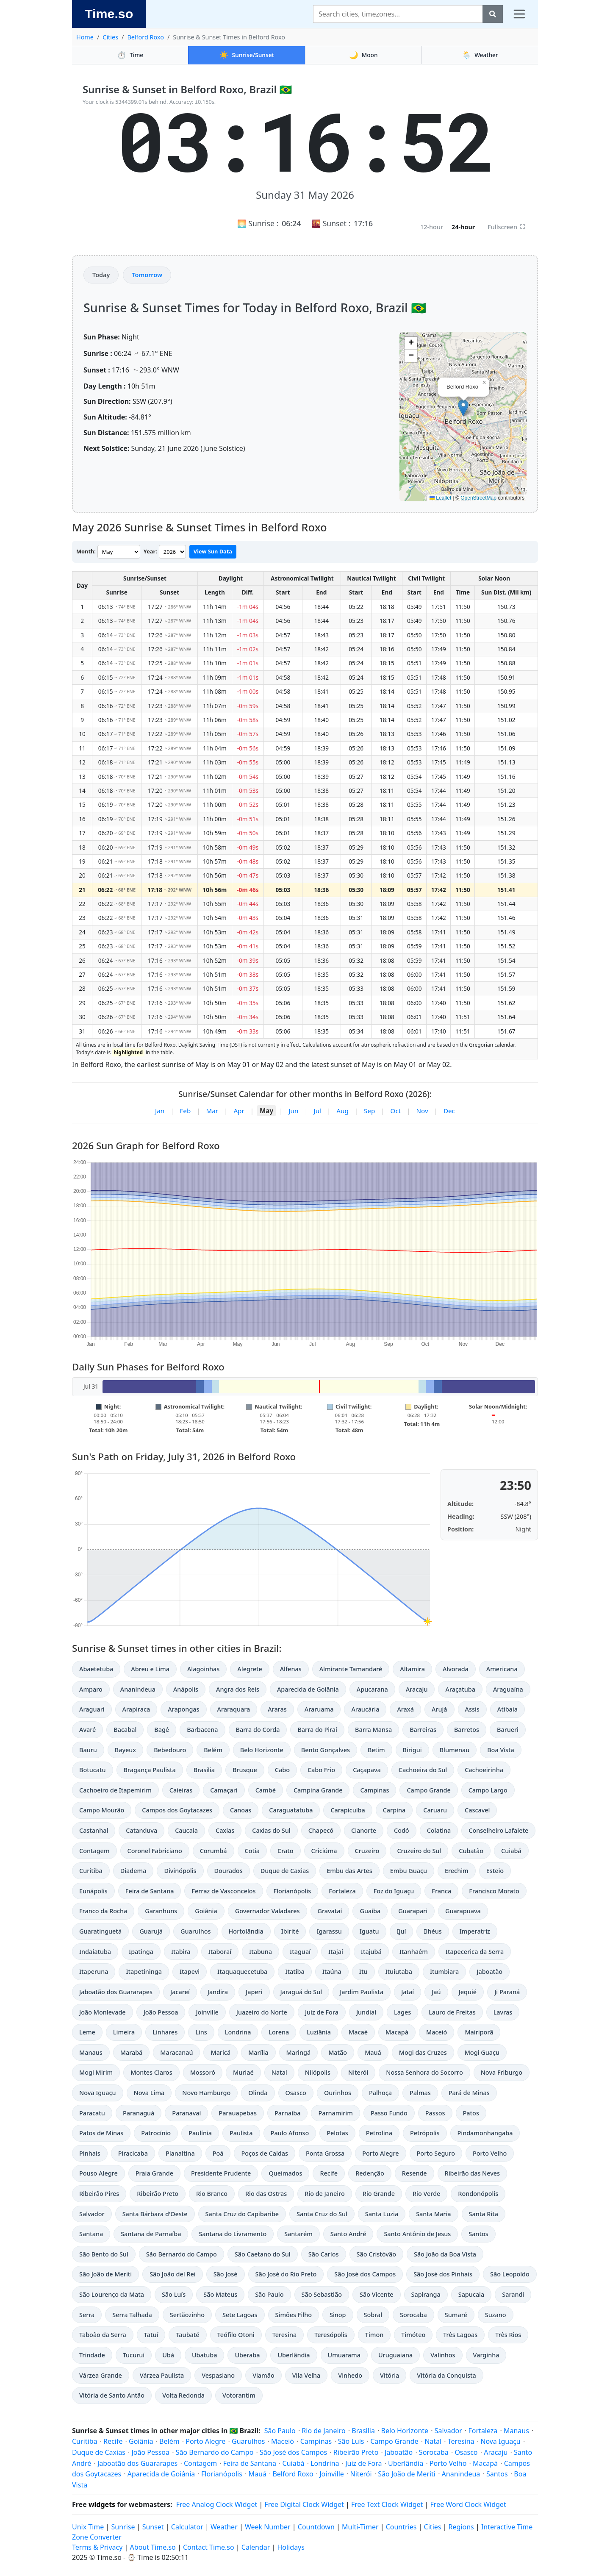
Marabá (131, 2052)
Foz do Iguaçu (394, 1891)
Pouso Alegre (98, 2173)
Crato (285, 1851)
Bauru (88, 1750)
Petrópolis (425, 2133)
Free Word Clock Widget (468, 2504)
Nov (422, 1110)
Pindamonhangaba (485, 2133)
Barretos (466, 1730)
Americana (502, 1669)
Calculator (187, 2527)
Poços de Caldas (264, 2153)
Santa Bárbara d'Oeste (155, 2214)
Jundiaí (366, 2012)
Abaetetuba (96, 1669)
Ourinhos (337, 2093)
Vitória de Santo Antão (111, 2395)
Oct (396, 1110)
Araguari (92, 1709)
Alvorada (456, 1669)
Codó (401, 1830)
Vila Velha (306, 2375)
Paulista (241, 2133)
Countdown (316, 2527)
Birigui (412, 1750)
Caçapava (367, 1770)
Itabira (181, 1952)
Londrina (238, 2032)
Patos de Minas (101, 2133)
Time (130, 55)
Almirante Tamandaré (351, 1669)
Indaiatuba (95, 1952)
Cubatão (471, 1851)
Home (85, 37)
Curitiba (91, 1871)
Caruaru (435, 1810)
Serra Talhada (132, 2315)
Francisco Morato (494, 1891)
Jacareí (180, 1992)
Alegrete (249, 1669)
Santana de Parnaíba (151, 2234)
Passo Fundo (389, 2113)
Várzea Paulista (162, 2375)
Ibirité (290, 1931)
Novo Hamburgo (206, 2093)
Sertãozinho (187, 2315)
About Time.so (153, 2547)
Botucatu (92, 1770)
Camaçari (224, 1790)
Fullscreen (506, 227)
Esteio (495, 1871)
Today (101, 275)
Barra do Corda (258, 1730)
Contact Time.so (208, 2547)
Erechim (457, 1871)
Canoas (240, 1810)
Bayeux (125, 1750)
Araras (277, 1709)
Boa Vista (500, 1750)
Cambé (265, 1790)
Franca (441, 1891)
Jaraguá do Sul (301, 1992)
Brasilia (204, 1770)
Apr (238, 1110)
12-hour (431, 227)
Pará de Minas (469, 2093)
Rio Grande (379, 2194)
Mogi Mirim (96, 2072)
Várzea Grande (100, 2375)
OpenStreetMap (478, 498)
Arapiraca (136, 1709)
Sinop (338, 2315)
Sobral (373, 2315)
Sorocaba (413, 2315)
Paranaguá (138, 2113)
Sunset (153, 2527)
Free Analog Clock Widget (217, 2504)
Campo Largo (488, 1790)
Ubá (168, 2355)
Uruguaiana (395, 2355)
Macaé (358, 2032)
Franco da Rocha (103, 1911)
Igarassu (328, 1931)
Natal (279, 2072)
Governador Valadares (267, 1911)
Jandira (218, 1992)
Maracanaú (176, 2052)
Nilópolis (317, 2072)
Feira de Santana (149, 1891)
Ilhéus (432, 1931)
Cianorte (363, 1830)
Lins (201, 2032)
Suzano (495, 2315)
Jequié (468, 1992)
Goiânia (206, 1911)
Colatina (439, 1830)
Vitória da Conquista (446, 2375)
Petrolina (379, 2133)
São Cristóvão (376, 2254)
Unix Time (88, 2527)
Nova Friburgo (501, 2072)
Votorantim (238, 2395)
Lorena (279, 2032)
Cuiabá (511, 1851)
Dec (449, 1110)
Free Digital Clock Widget (304, 2504)
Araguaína (508, 1689)
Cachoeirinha (484, 1770)
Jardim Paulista (361, 1992)
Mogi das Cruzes (423, 2052)
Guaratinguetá (100, 1931)
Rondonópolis (478, 2194)
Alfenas (291, 1669)
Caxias (225, 1830)
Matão (337, 2052)
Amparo (91, 1689)
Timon (374, 2335)
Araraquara (233, 1709)
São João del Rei (172, 2274)
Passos (435, 2113)
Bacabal (125, 1730)
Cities (110, 37)
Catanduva (141, 1830)
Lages (402, 2012)
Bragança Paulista (150, 1770)
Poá (218, 2153)
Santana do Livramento (232, 2234)
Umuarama (344, 2355)
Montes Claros (151, 2072)
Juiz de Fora (321, 2012)
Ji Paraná (507, 1992)
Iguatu (369, 1931)
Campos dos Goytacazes (177, 1810)
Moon (363, 55)
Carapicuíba (347, 1810)
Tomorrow (147, 275)
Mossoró (202, 2072)
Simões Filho (293, 2315)
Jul (317, 1110)
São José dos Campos (365, 2274)
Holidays (291, 2547)
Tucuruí (133, 2355)
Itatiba (294, 1971)
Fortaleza (342, 1891)
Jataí (407, 1992)
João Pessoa (161, 2012)
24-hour (463, 227)
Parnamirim (335, 2113)
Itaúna (331, 1971)
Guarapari (412, 1911)
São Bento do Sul (103, 2254)
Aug (342, 1110)
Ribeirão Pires (99, 2194)
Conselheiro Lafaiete (498, 1830)
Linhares (164, 2032)
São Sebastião (322, 2294)
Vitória (389, 2375)
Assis (472, 1709)
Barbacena (202, 1730)
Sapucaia (471, 2294)
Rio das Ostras (266, 2194)
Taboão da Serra (102, 2335)
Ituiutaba (398, 1971)
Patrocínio (156, 2133)
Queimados (285, 2173)
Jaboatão (489, 1971)
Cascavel (477, 1810)
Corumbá (213, 1851)
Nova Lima (149, 2093)
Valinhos (442, 2355)
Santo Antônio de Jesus (417, 2234)
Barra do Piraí (317, 1730)
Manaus (91, 2052)
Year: (150, 551)
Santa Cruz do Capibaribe (242, 2214)
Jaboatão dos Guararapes (115, 1992)
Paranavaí (186, 2113)
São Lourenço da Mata (111, 2294)
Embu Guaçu (408, 1871)
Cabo (282, 1770)
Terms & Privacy (97, 2547)
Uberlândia (293, 2355)
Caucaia (186, 1830)
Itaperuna (93, 1971)
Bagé (161, 1730)
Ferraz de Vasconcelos (223, 1891)
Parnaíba (287, 2113)
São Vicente (377, 2294)
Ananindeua (137, 1689)
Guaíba (370, 1911)
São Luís (174, 2294)
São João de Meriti (105, 2274)
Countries (401, 2527)
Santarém (298, 2234)
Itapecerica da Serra (475, 1952)
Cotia (252, 1851)
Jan (159, 1110)
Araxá (405, 1709)
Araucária (365, 1709)
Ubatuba (204, 2355)
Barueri (507, 1730)
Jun (293, 1110)
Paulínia (200, 2133)
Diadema (133, 1871)
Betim (376, 1750)
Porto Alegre (380, 2153)
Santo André (348, 2234)
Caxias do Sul (271, 1830)
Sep (369, 1110)
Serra (86, 2315)
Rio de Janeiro (325, 2194)
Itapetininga (144, 1971)
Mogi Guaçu (482, 2052)
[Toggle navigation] (519, 14)
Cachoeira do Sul (423, 1770)
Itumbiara (444, 1971)
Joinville (207, 2012)
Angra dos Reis (237, 1689)
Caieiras (180, 1790)
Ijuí (401, 1931)
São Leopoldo (510, 2274)
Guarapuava (463, 1911)
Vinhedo (350, 2375)
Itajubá (371, 1952)
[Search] (397, 14)
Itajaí (335, 1952)
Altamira (412, 1669)
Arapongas (183, 1709)
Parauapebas (238, 2113)
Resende (414, 2173)
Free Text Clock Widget (387, 2504)
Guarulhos (195, 1931)
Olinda (257, 2093)
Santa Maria (433, 2214)
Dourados (228, 1871)
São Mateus (220, 2294)
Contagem (94, 1851)
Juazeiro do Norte (261, 2012)
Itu (363, 1971)
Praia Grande (154, 2173)
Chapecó (320, 1830)
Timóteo (413, 2335)
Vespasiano (218, 2375)
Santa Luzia (381, 2214)
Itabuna (260, 1952)
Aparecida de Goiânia (308, 1689)
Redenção (369, 2173)
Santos (478, 2234)
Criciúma (324, 1851)
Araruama (319, 1709)
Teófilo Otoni (236, 2335)
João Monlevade (102, 2012)
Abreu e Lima (150, 1669)
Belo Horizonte (261, 1750)
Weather (480, 55)
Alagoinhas (203, 1669)
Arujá (439, 1709)
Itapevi (190, 1971)
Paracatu (92, 2113)
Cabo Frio (321, 1770)
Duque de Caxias (285, 1871)
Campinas (374, 1790)
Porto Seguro (436, 2153)
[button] (463, 408)
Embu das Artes (349, 1871)
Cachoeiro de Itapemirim (115, 1790)
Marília (258, 2052)
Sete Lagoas (240, 2315)
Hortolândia (246, 1931)
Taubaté (187, 2335)
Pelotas (337, 2133)
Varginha (486, 2355)
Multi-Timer (360, 2527)
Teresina (284, 2335)
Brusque (245, 1770)
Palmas (420, 2093)
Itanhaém (413, 1952)
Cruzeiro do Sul (419, 1851)
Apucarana (372, 1689)
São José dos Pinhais (442, 2274)
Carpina (394, 1810)
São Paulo (269, 2294)
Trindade (92, 2355)
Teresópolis (330, 2335)
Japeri (254, 1992)
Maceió (436, 2032)
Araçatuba (460, 1689)
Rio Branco (211, 2194)
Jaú (436, 1992)
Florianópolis (292, 1891)
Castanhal (93, 1830)
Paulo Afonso (290, 2133)
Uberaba (247, 2355)
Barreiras (423, 1730)
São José (226, 2274)
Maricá (220, 2052)
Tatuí (151, 2335)
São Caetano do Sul (263, 2254)
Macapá (396, 2032)
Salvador (92, 2214)
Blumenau (455, 1750)
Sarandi (513, 2294)
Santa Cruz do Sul (322, 2214)
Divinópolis (180, 1871)
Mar (212, 1110)
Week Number (268, 2527)
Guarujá (151, 1931)
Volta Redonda (183, 2395)
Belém (213, 1750)
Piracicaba (133, 2153)
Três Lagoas (460, 2335)
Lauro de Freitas (452, 2012)
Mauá (373, 2052)
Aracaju (417, 1689)
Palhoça (380, 2093)
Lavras (503, 2012)
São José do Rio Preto (286, 2274)
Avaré (87, 1730)
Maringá (298, 2052)
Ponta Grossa (325, 2153)
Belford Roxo (145, 37)
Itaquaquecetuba (242, 1971)
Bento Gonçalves (325, 1750)
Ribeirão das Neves (472, 2173)
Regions (461, 2527)
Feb (185, 1110)
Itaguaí (300, 1952)
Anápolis (185, 1689)
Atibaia (507, 1709)
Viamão (263, 2375)
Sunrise (123, 2527)
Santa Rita (483, 2214)
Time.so (109, 13)
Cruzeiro (367, 1851)
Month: (86, 551)
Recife (329, 2173)
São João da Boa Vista (445, 2254)
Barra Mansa (373, 1730)
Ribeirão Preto (157, 2194)
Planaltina (180, 2153)
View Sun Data (213, 551)
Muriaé (243, 2072)
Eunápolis (93, 1891)
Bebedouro (170, 1750)
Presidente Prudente (221, 2173)
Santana (91, 2234)
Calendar (255, 2547)
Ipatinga (141, 1952)
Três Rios (508, 2335)
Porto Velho (490, 2153)
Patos (471, 2113)
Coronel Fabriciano (155, 1851)
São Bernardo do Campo (181, 2254)
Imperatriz (475, 1931)
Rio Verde (426, 2194)
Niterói (358, 2072)
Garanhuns (161, 1911)
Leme (87, 2032)
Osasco (296, 2093)
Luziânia (319, 2032)
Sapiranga (426, 2294)
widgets (102, 2504)
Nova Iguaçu (97, 2093)
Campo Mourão (101, 1810)
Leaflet (440, 498)
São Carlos (323, 2254)
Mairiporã (479, 2032)
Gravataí (330, 1911)
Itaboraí (219, 1952)
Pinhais (89, 2153)
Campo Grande (428, 1790)
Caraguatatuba (291, 1810)
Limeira (124, 2032)
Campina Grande (318, 1790)
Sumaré (456, 2315)
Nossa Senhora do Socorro (424, 2072)
